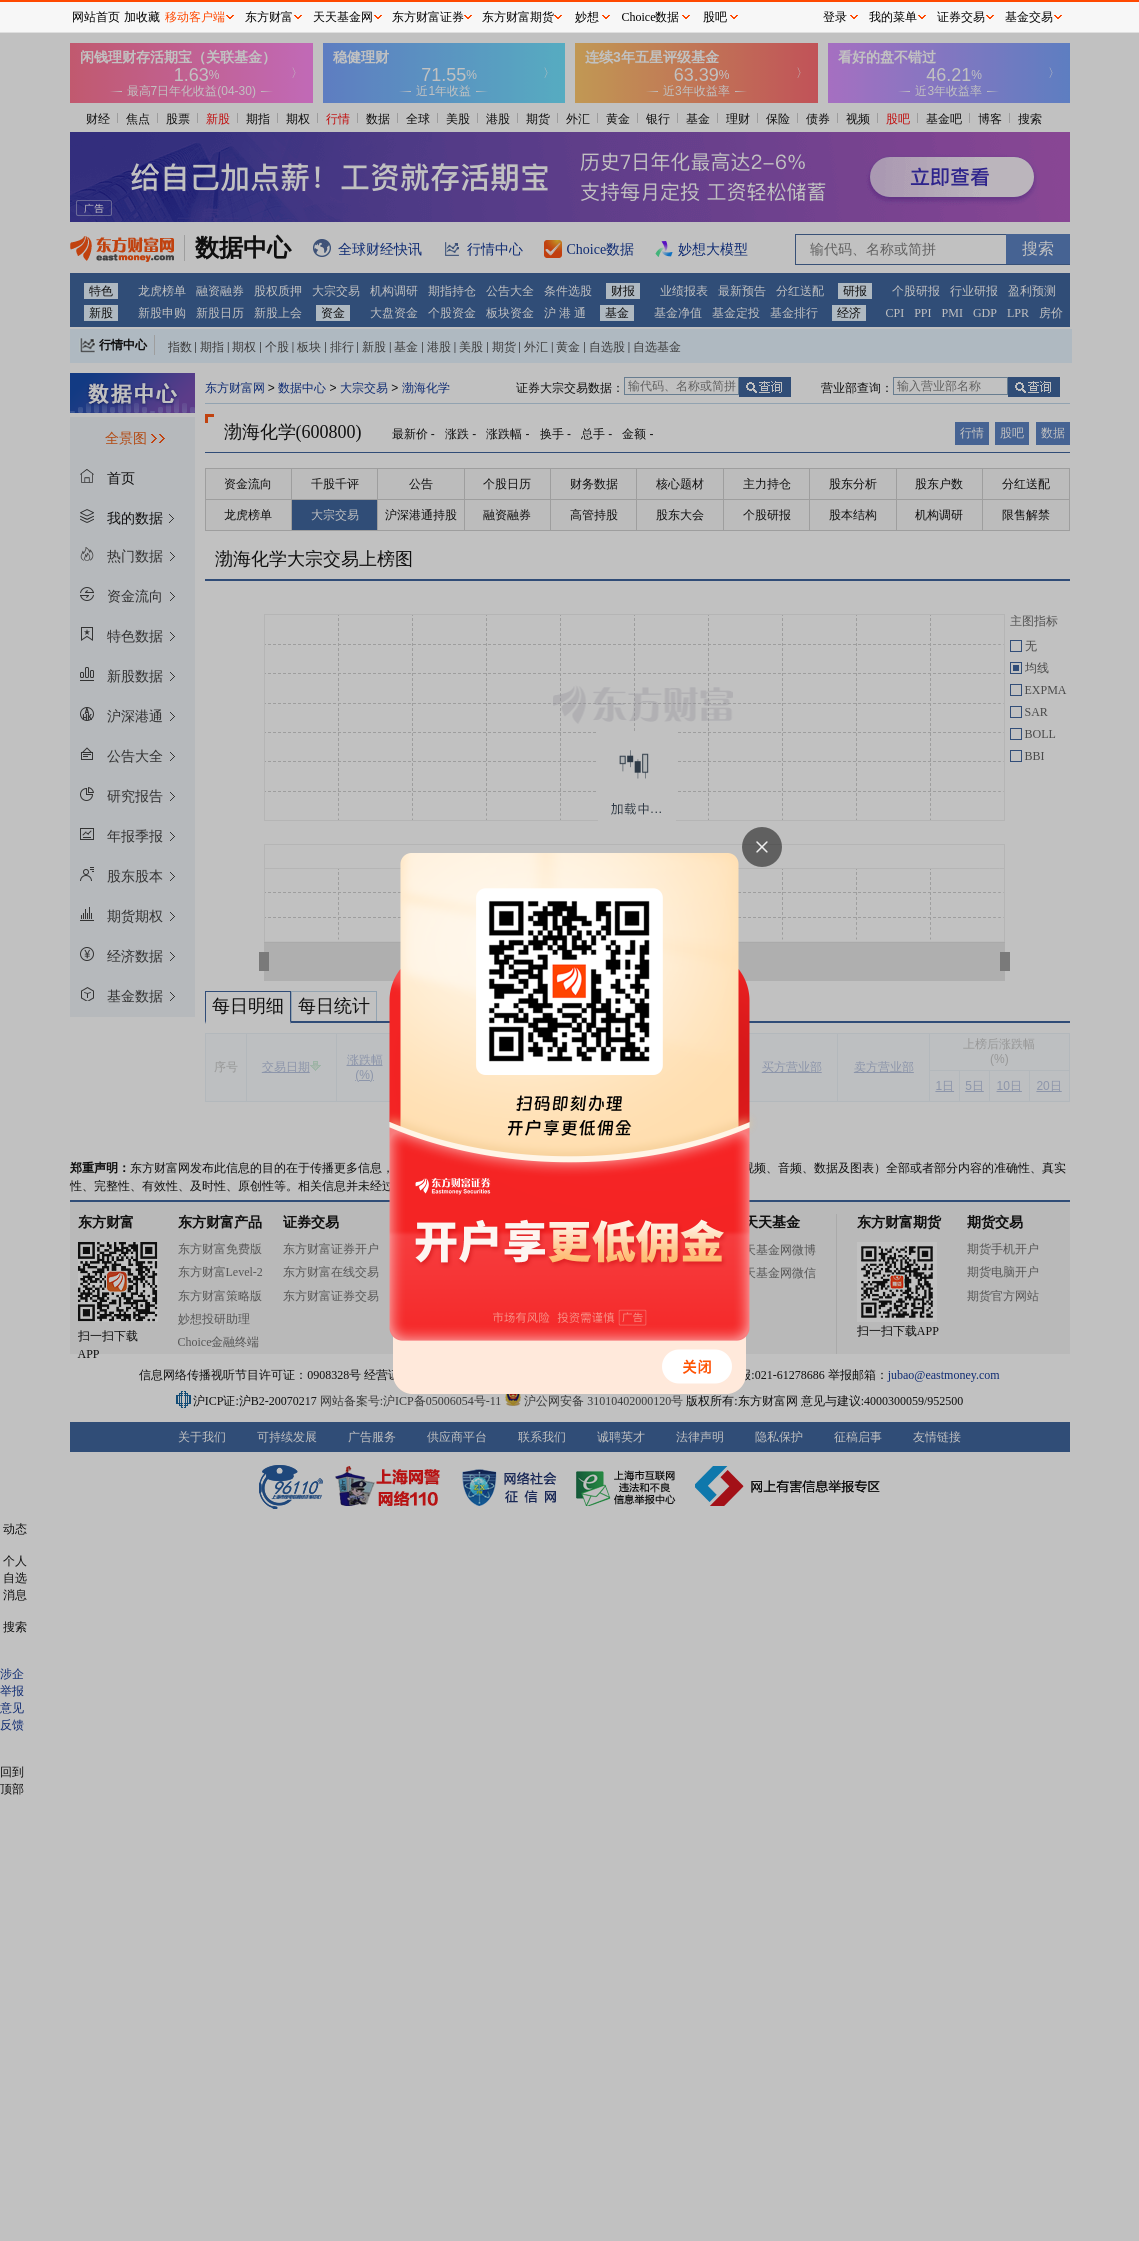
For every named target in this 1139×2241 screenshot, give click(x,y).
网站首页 (96, 17)
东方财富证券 (428, 17)
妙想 (587, 17)
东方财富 (269, 17)
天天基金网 (343, 17)
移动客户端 (195, 17)
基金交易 (1029, 17)
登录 (835, 17)
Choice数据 (651, 17)
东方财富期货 (518, 17)
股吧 (715, 17)
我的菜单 (893, 17)
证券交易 (961, 17)
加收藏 (142, 17)
